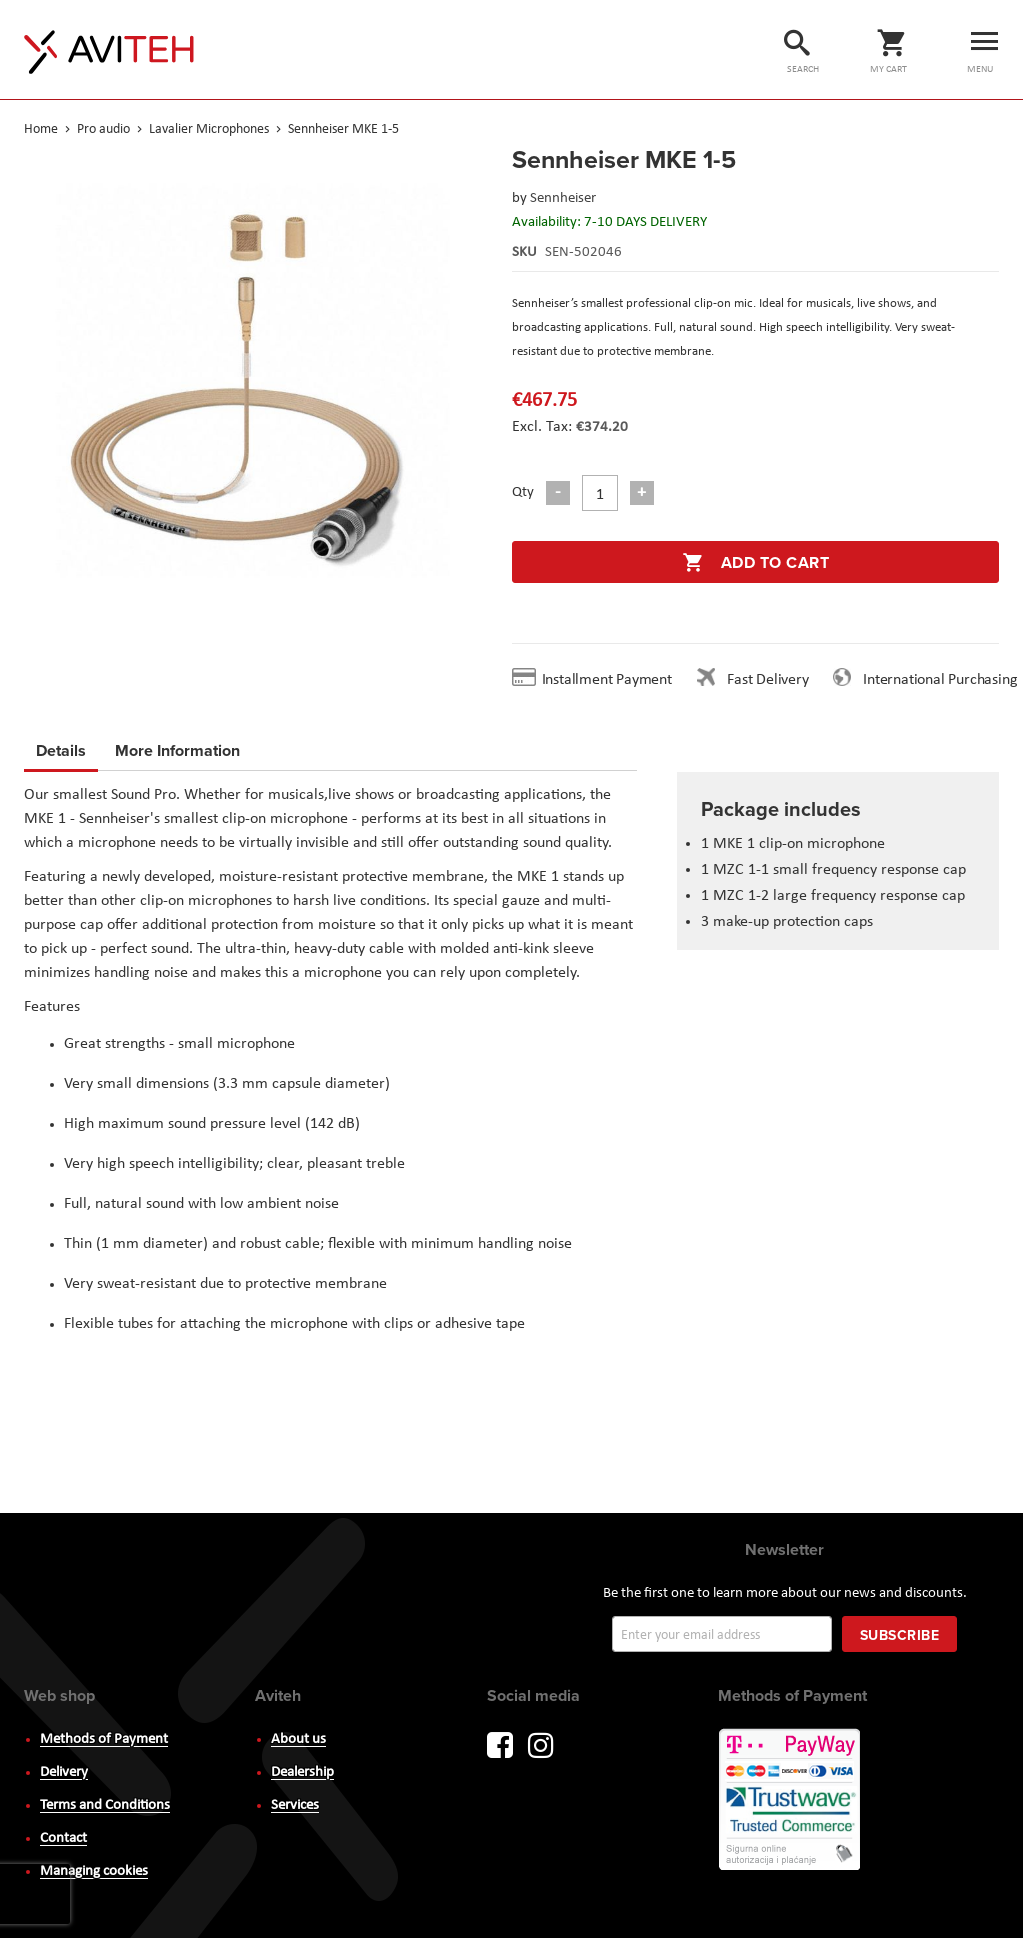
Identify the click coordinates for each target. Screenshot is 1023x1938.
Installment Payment (611, 680)
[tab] (61, 754)
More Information (177, 747)
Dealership (302, 1772)
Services (295, 1805)
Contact (63, 1838)
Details (61, 750)
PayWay (791, 1801)
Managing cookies (94, 1871)
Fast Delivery (767, 680)
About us (298, 1739)
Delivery (64, 1772)
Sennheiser (563, 198)
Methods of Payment (104, 1739)
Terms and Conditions (105, 1805)
